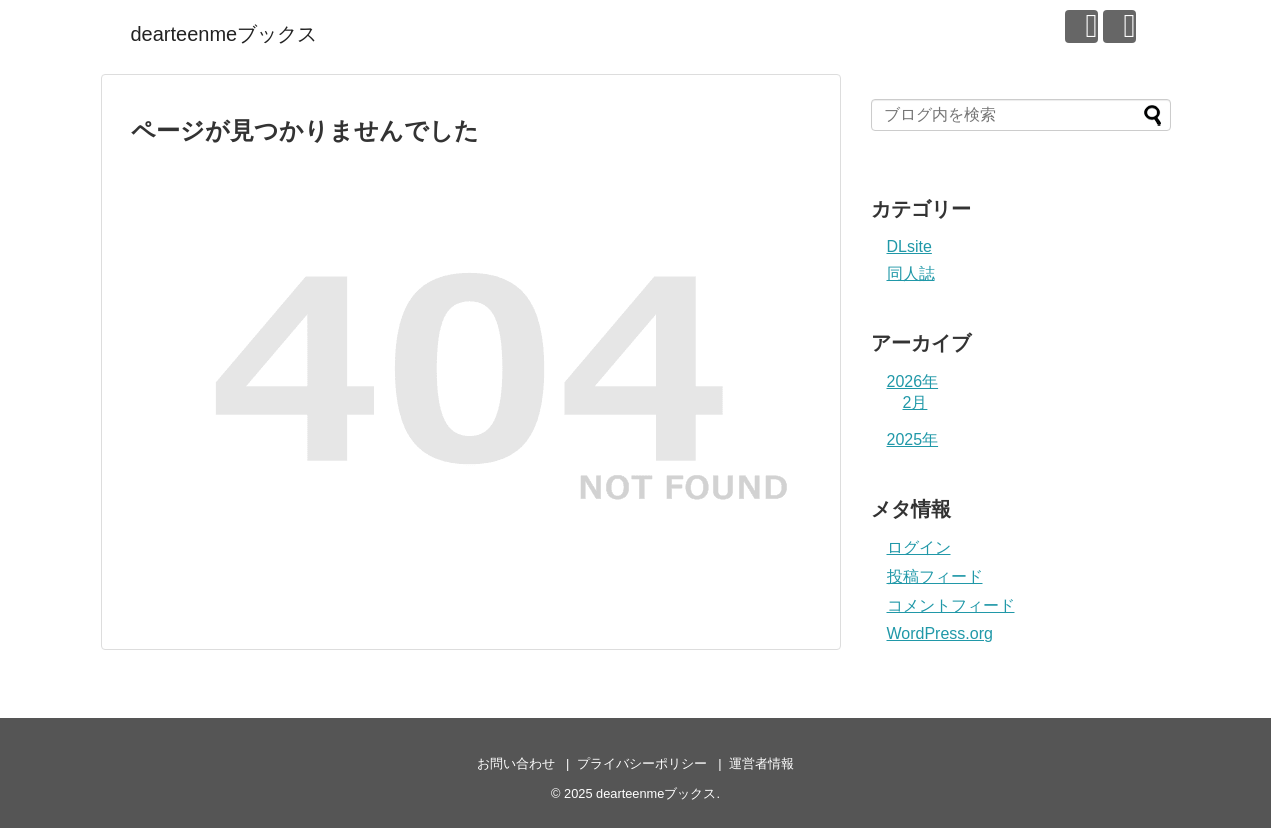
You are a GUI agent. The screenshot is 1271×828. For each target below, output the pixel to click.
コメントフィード (951, 605)
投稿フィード (935, 576)
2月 (915, 402)
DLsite (909, 246)
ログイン (919, 547)
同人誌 (911, 273)
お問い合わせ (516, 763)
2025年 (913, 439)
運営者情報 (761, 763)
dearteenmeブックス (224, 34)
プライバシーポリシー (642, 763)
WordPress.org (940, 633)
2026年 (913, 381)
